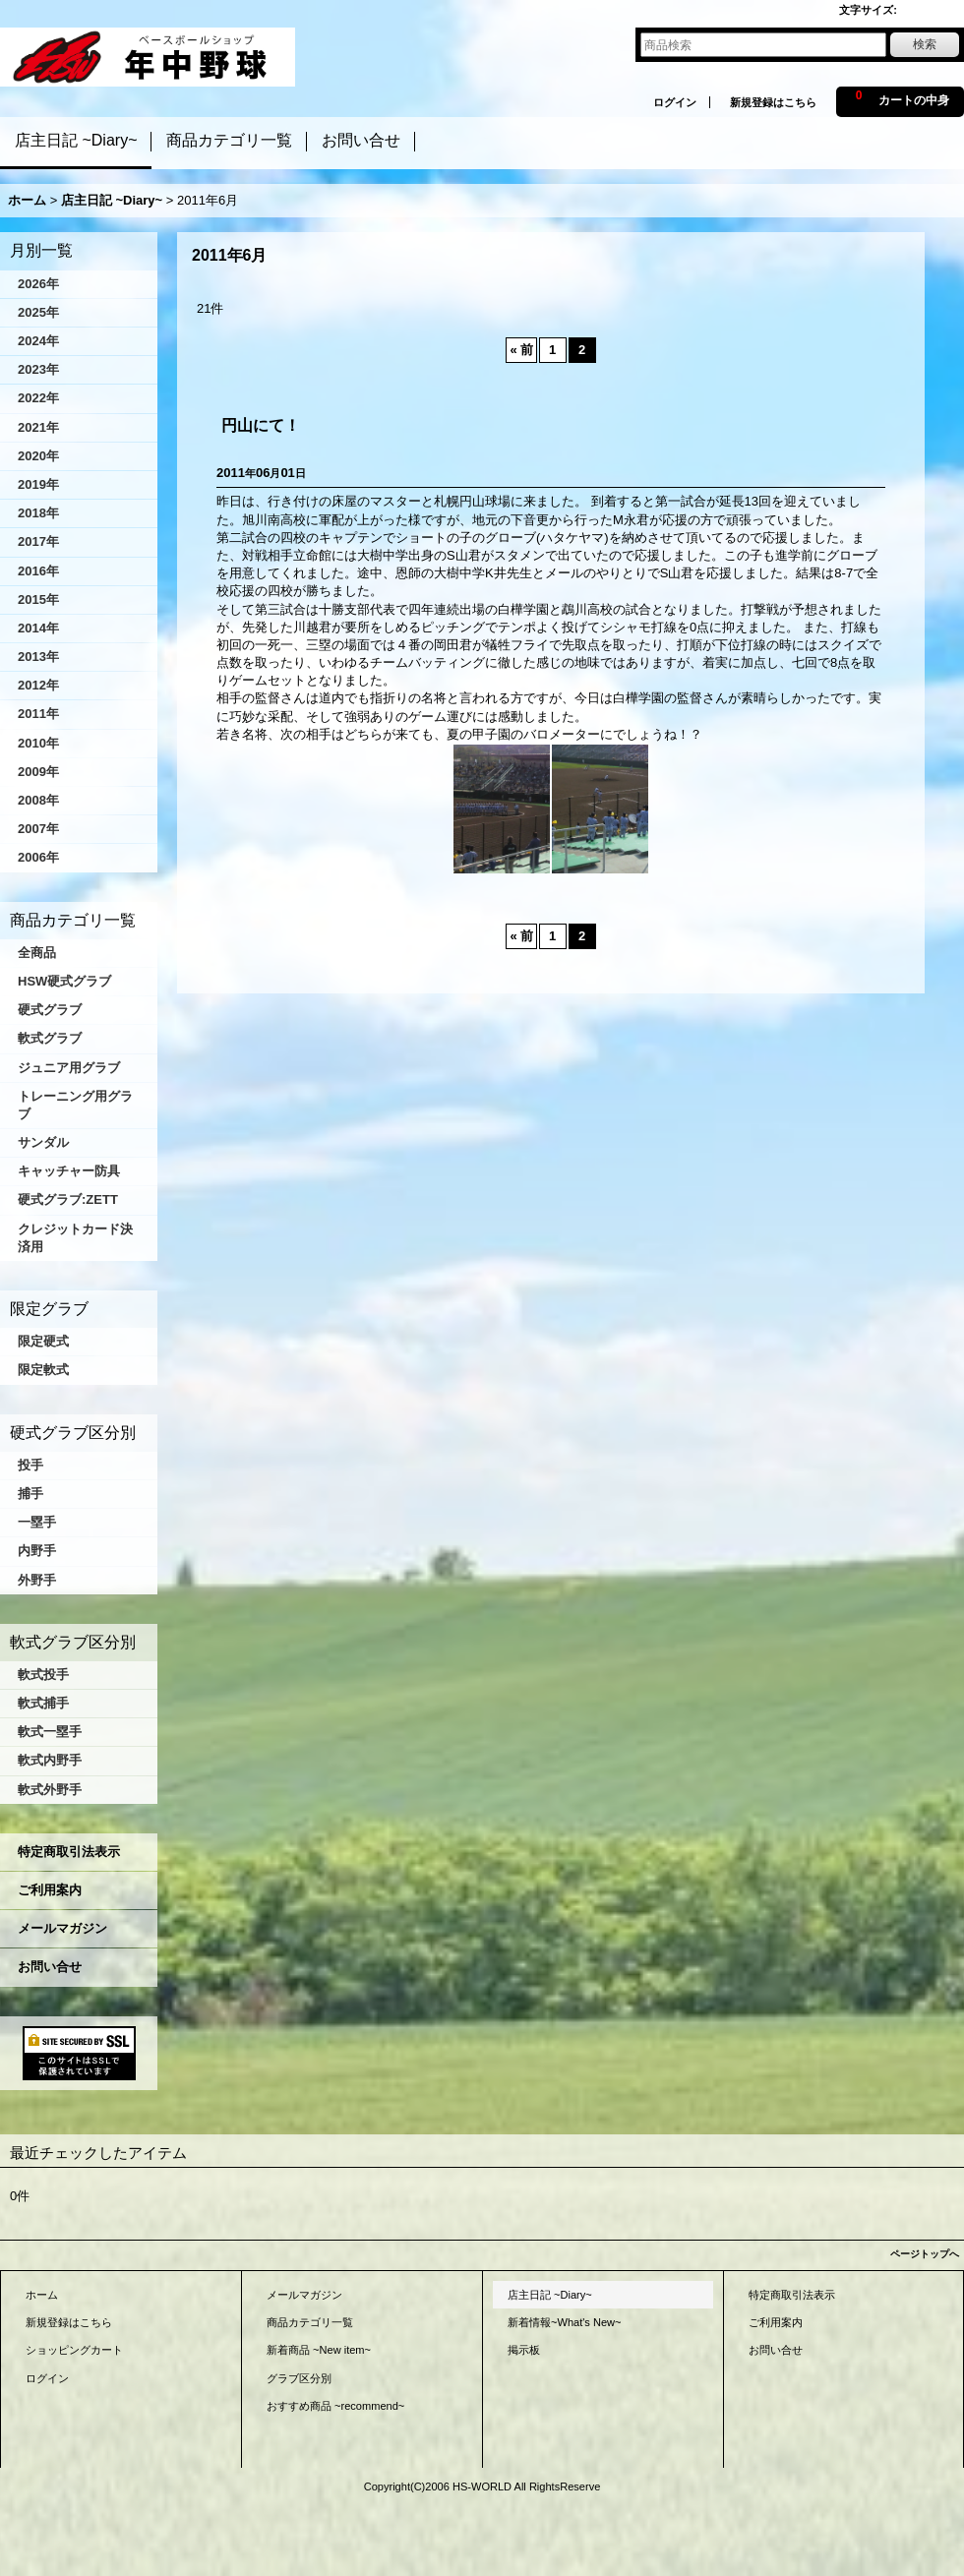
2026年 (38, 283)
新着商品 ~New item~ (319, 2350)
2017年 (38, 541)
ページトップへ (924, 2253)
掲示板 (524, 2350)
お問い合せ (50, 1966)
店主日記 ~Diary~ (550, 2295)
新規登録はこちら (773, 102)
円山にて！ (260, 425)
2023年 (38, 369)
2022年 (38, 397)
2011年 (38, 713)
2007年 (38, 828)
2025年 (38, 312)
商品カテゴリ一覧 (310, 2322)
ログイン (674, 102)
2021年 (38, 427)
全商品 (37, 952)
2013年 (38, 656)
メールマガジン (62, 1928)
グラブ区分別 (299, 2378)
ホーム (42, 2295)
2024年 (38, 340)
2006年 (38, 857)
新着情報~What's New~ (565, 2322)
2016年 (38, 571)
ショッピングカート (74, 2350)
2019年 (38, 484)
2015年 (38, 599)
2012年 (38, 685)
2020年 (38, 456)
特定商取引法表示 (69, 1851)
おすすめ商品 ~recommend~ (335, 2406)
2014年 (38, 628)
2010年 (38, 743)
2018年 (38, 513)
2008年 (38, 800)
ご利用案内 (50, 1890)
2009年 (38, 771)
